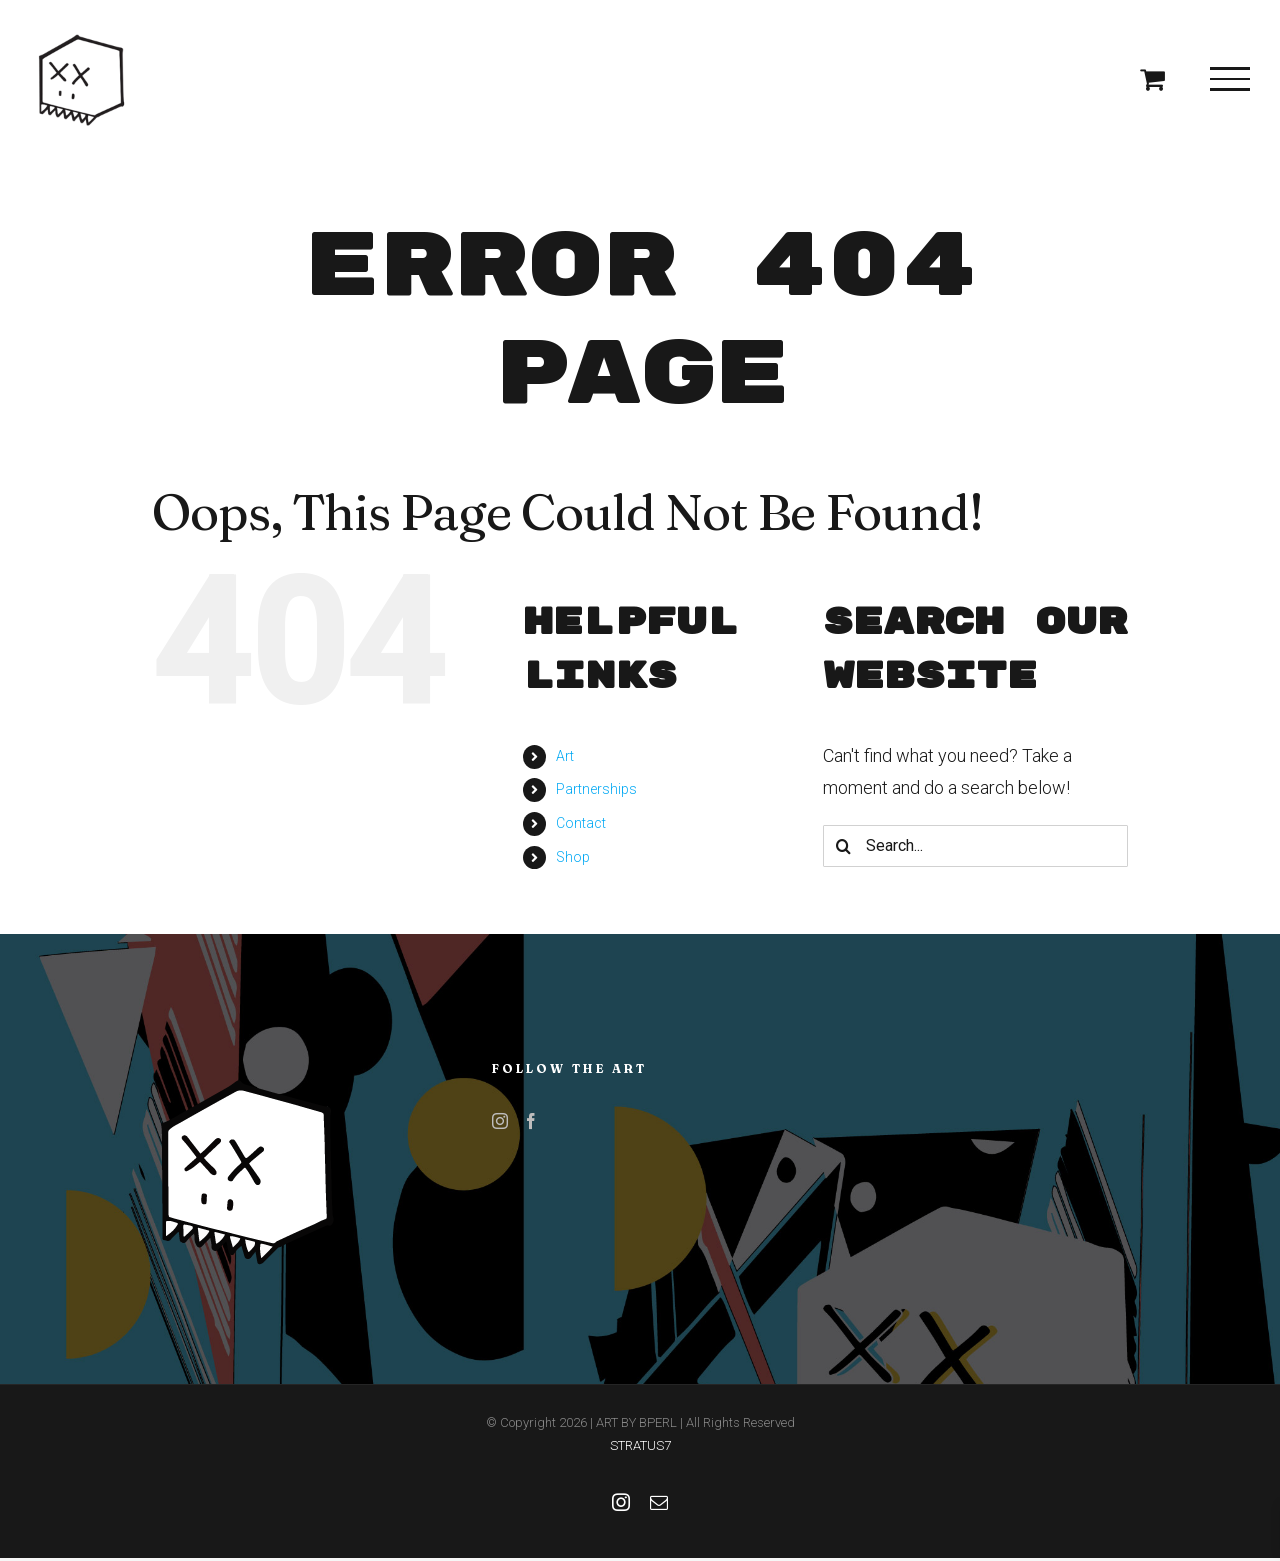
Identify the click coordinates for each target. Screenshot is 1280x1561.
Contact (581, 823)
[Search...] (975, 846)
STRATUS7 (640, 1445)
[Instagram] (500, 1121)
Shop (573, 857)
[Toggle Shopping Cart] (1152, 78)
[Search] (844, 846)
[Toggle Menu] (1230, 79)
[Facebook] (531, 1121)
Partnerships (596, 789)
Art (565, 756)
